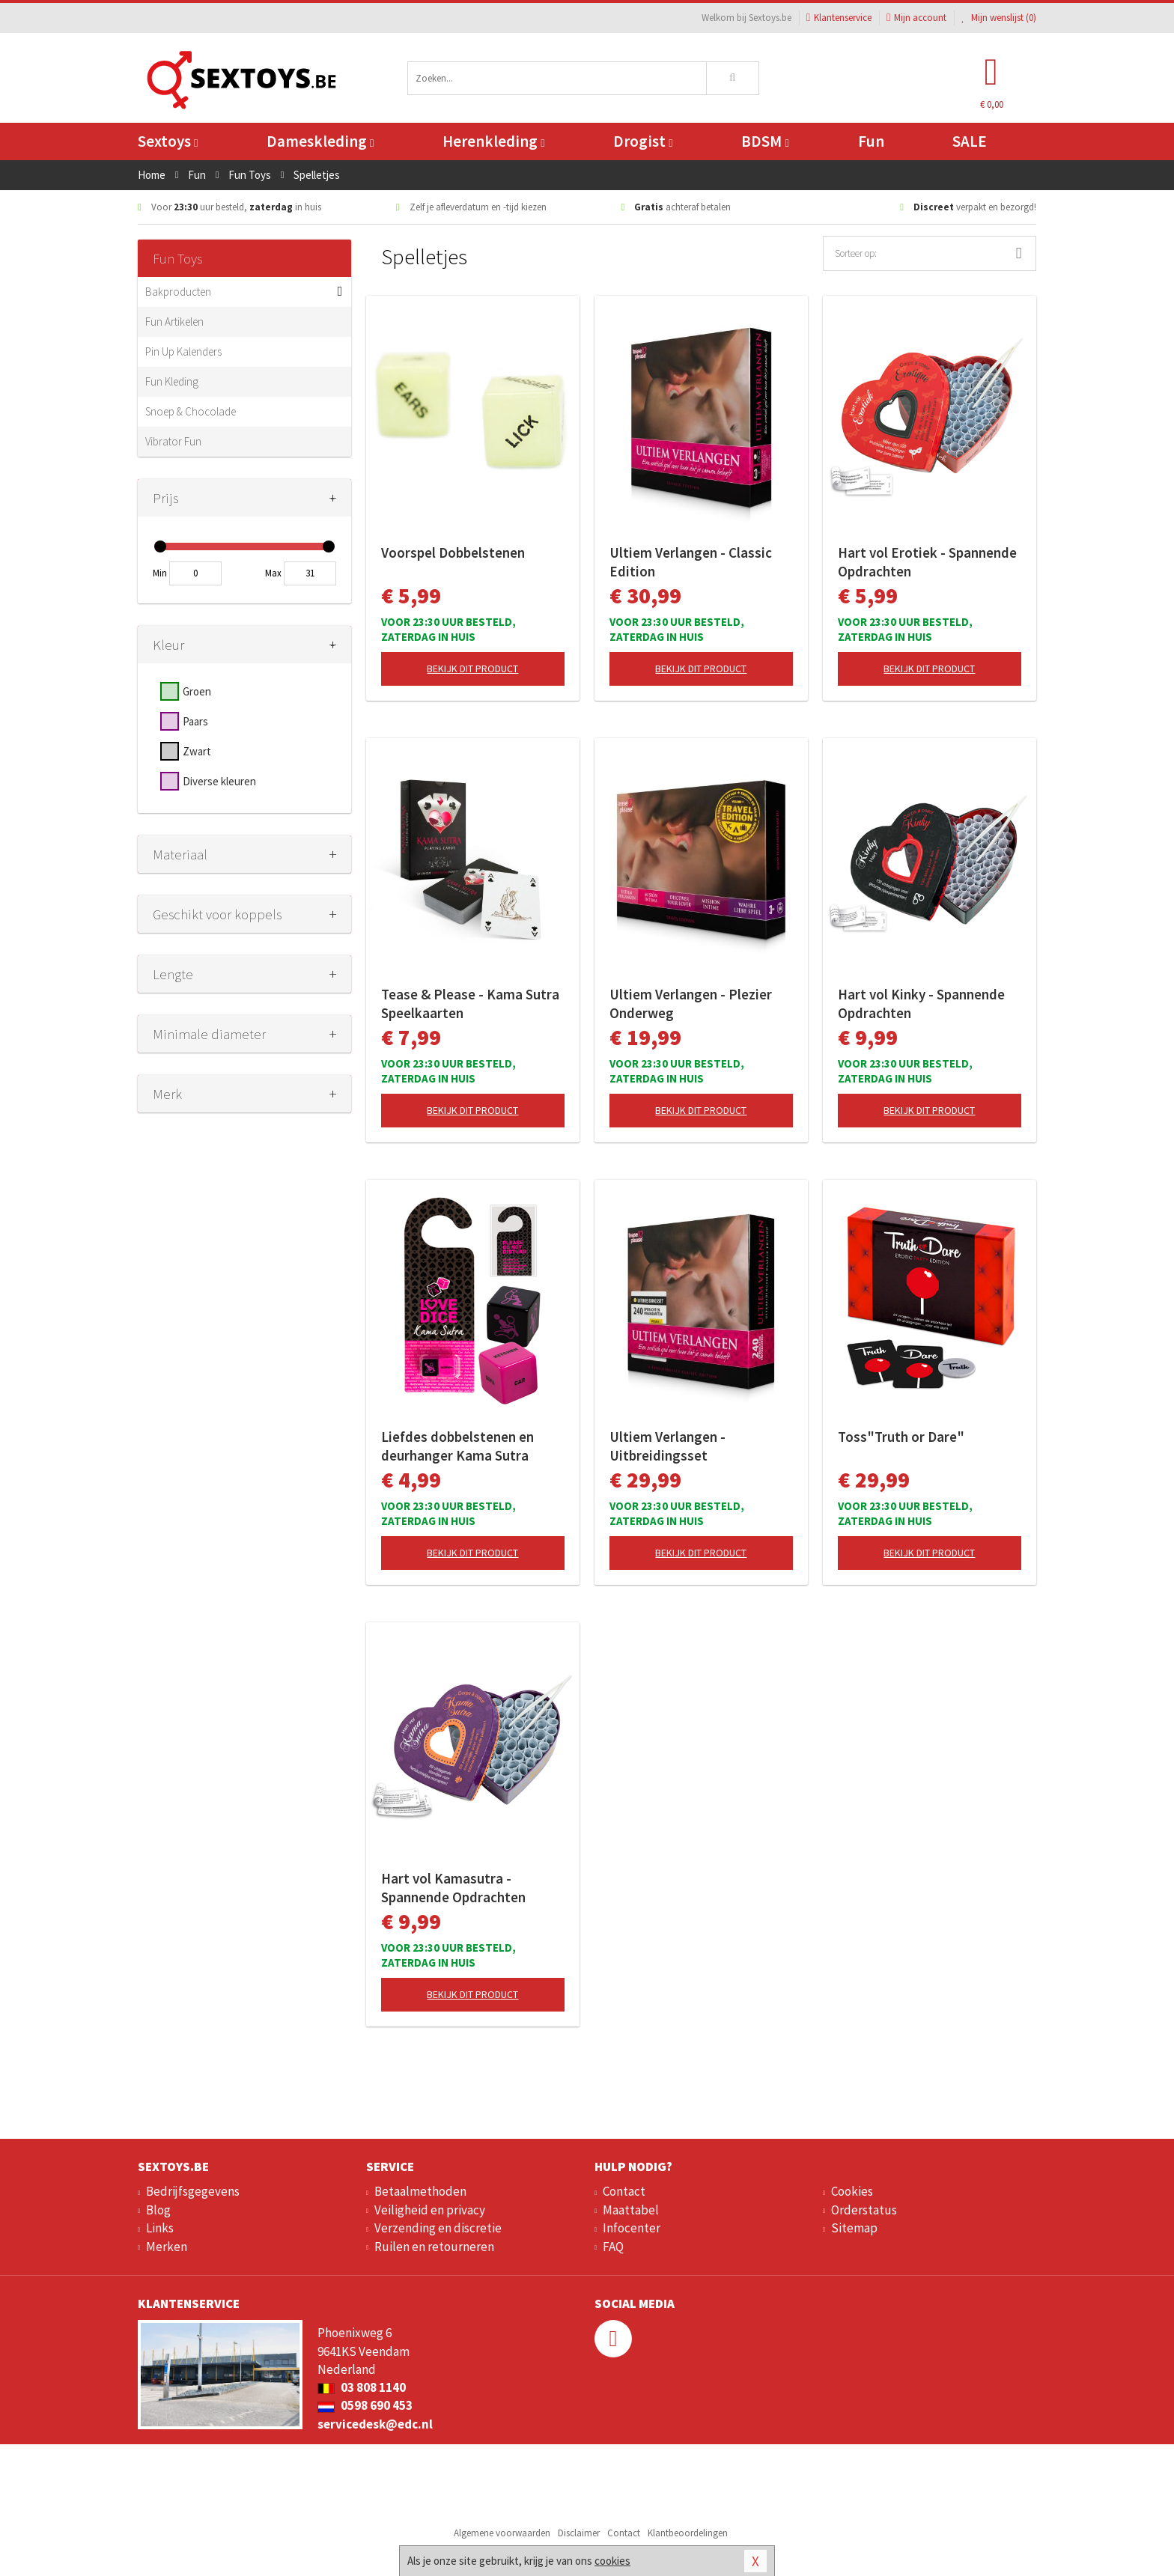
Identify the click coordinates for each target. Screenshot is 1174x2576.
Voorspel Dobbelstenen (453, 552)
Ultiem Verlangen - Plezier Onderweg (690, 1003)
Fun (871, 141)
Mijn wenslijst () (998, 17)
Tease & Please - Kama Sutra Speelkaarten (470, 1003)
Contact (624, 2191)
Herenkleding (493, 141)
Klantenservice (839, 17)
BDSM (764, 141)
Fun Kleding (171, 381)
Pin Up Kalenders (183, 351)
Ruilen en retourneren (434, 2246)
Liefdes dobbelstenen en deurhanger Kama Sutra (457, 1446)
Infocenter (631, 2228)
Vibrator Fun (173, 441)
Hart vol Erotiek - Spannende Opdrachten (927, 561)
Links (160, 2228)
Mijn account (916, 17)
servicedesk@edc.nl (375, 2424)
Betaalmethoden (420, 2191)
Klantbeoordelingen (688, 2533)
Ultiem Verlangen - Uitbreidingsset (667, 1446)
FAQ (613, 2246)
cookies (612, 2561)
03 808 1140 (361, 2387)
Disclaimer (579, 2533)
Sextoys (168, 141)
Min (160, 573)
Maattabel (631, 2210)
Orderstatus (864, 2210)
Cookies (852, 2191)
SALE (969, 141)
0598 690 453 (365, 2405)
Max (273, 573)
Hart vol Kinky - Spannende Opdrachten (921, 1003)
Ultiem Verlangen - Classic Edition (690, 561)
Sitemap (854, 2228)
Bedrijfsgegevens (193, 2191)
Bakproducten (178, 291)
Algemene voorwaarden (502, 2533)
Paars (195, 721)
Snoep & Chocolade (190, 411)
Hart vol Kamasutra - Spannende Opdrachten (453, 1887)
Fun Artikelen (174, 321)
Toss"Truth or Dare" (901, 1437)
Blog (158, 2210)
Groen (197, 691)
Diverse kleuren (219, 781)
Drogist (642, 141)
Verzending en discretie (438, 2228)
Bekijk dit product (472, 668)
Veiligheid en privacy (429, 2210)
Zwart (197, 751)
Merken (166, 2246)
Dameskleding (320, 141)
